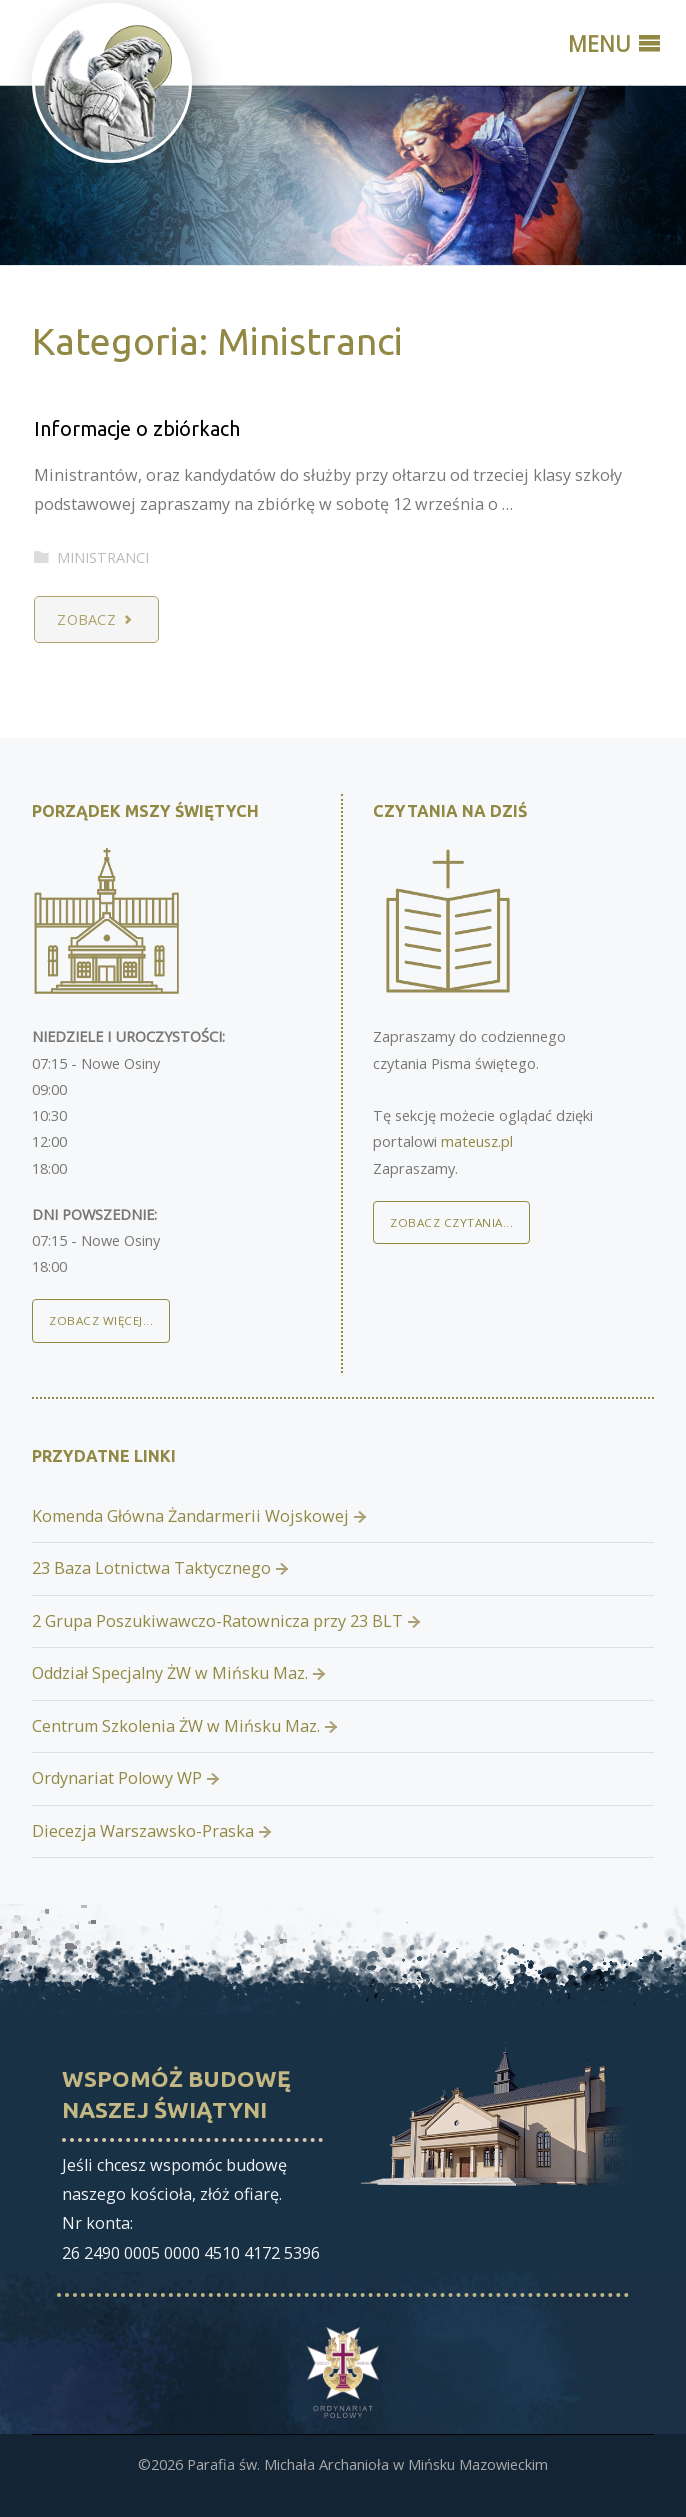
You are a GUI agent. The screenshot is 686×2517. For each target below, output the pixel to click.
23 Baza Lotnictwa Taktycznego (151, 1568)
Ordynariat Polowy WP (117, 1778)
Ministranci (103, 557)
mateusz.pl (477, 1141)
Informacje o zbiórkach (137, 429)
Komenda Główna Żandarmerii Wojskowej (190, 1516)
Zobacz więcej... (101, 1320)
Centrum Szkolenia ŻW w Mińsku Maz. (176, 1726)
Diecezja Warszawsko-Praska (143, 1831)
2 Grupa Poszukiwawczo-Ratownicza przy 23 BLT (217, 1621)
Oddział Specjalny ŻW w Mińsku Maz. (170, 1673)
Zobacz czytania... (451, 1222)
